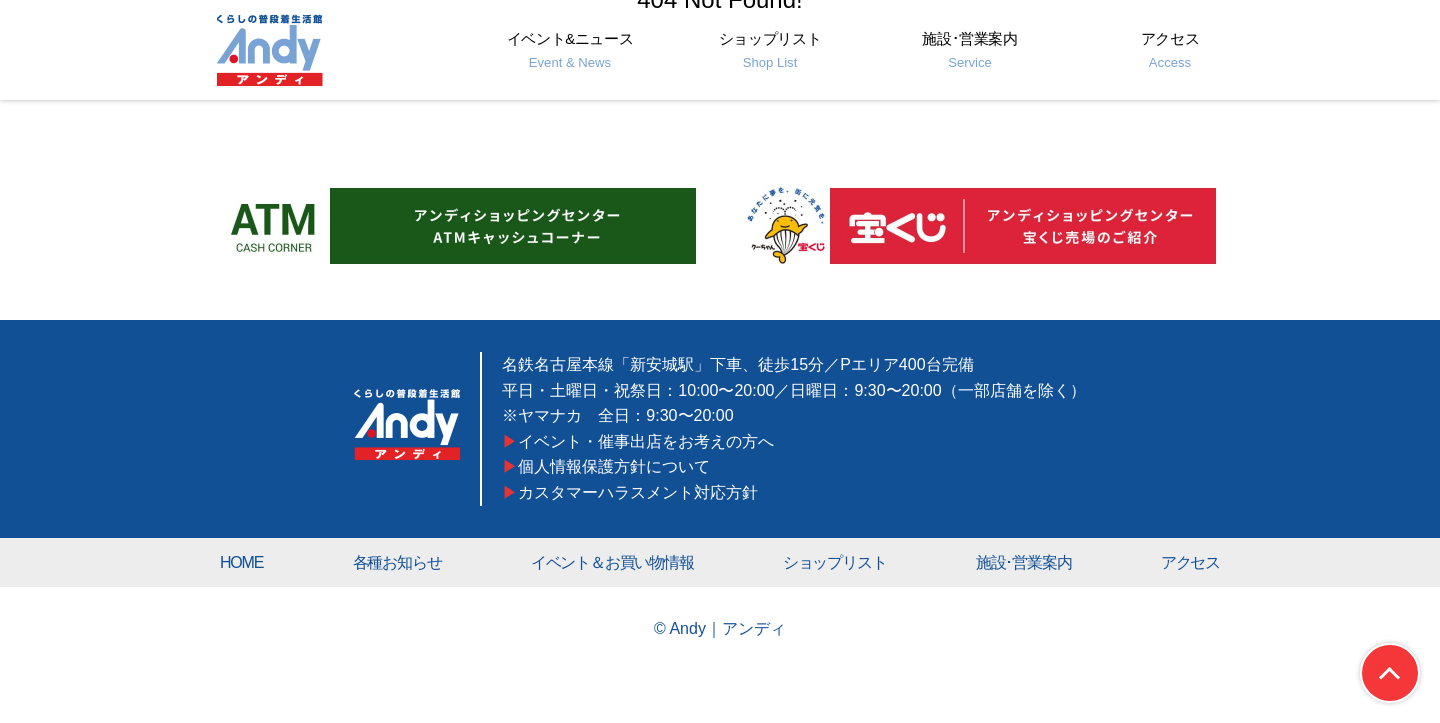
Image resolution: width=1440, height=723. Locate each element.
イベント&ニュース (570, 50)
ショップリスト (770, 50)
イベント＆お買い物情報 (612, 562)
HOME (241, 562)
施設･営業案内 (969, 50)
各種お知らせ (397, 562)
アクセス (1170, 50)
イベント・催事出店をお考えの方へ (647, 441)
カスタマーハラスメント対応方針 (639, 492)
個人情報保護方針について (615, 466)
